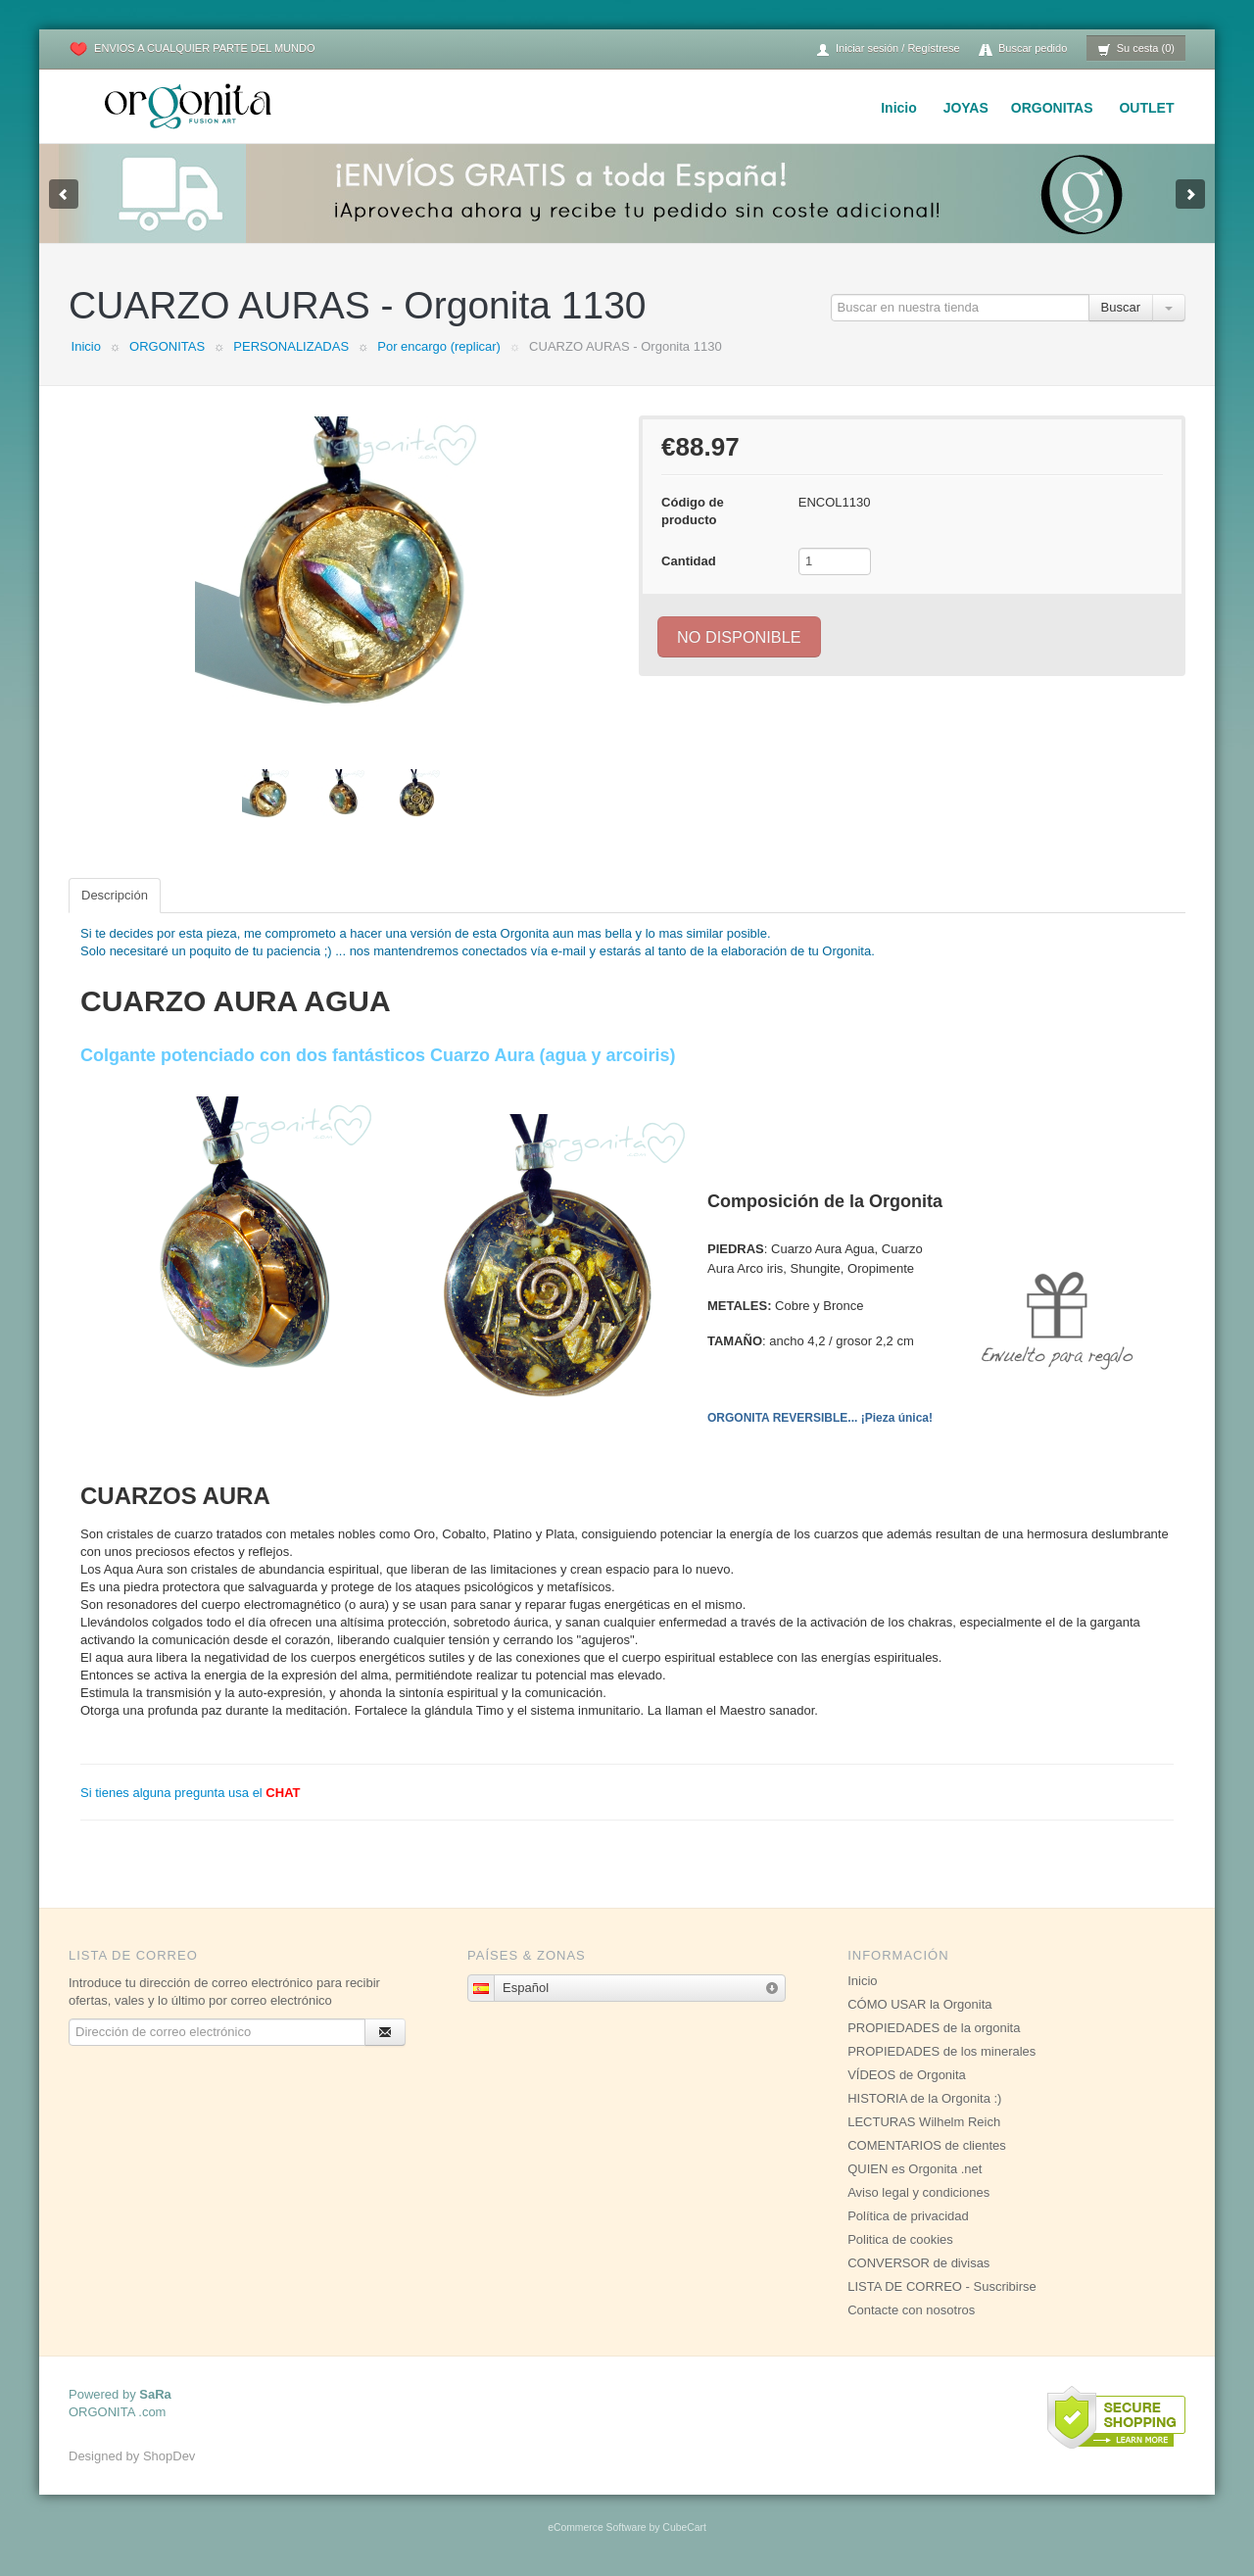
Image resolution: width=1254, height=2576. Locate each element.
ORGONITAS (1052, 108)
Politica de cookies (900, 2239)
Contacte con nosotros (911, 2310)
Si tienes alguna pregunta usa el (190, 1792)
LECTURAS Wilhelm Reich (923, 2121)
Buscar (1120, 307)
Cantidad (688, 561)
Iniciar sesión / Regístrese (887, 49)
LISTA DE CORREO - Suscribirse (942, 2286)
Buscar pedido (1023, 49)
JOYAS (966, 108)
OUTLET (1146, 108)
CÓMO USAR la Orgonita (919, 2004)
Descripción (114, 895)
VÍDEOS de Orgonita (906, 2074)
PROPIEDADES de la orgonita (933, 2027)
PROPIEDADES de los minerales (941, 2051)
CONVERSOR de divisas (918, 2263)
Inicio (899, 108)
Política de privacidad (908, 2216)
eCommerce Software (597, 2527)
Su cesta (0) (1136, 49)
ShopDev (169, 2456)
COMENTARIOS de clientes (926, 2145)
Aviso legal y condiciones (918, 2192)
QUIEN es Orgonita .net (914, 2169)
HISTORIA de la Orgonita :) (924, 2098)
